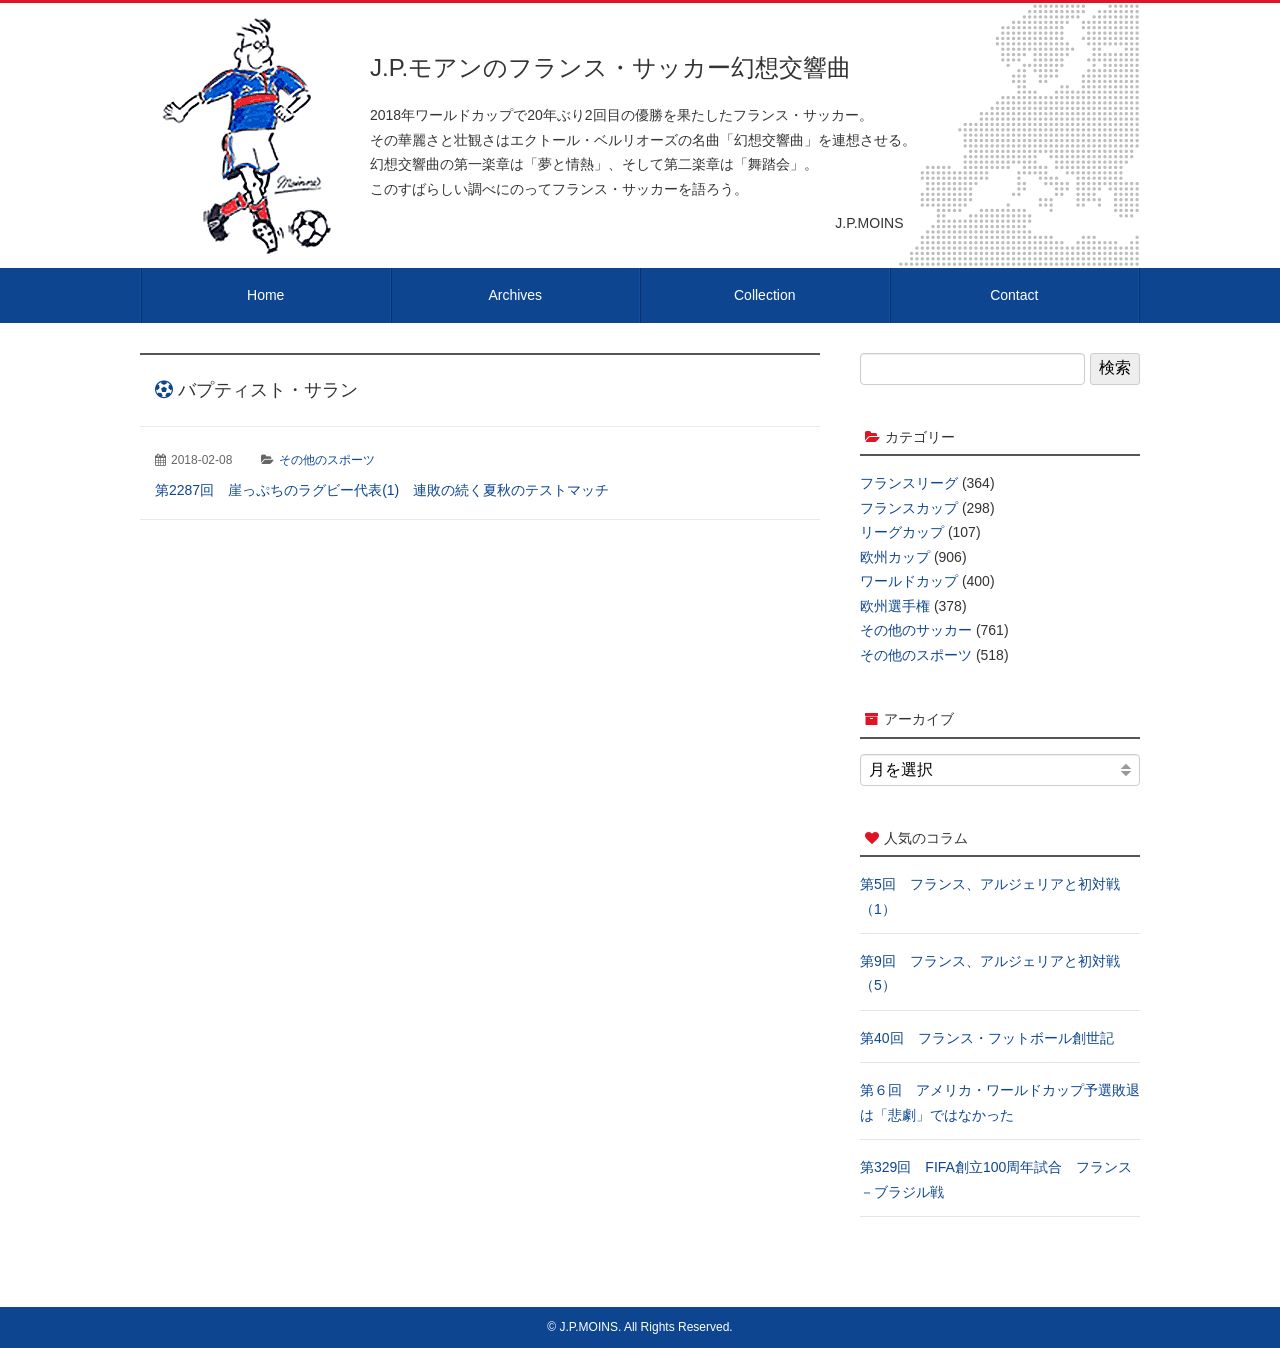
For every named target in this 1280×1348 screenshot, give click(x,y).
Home (265, 295)
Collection (764, 295)
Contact (1014, 295)
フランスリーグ (909, 483)
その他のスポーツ (327, 460)
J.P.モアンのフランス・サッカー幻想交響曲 (610, 67)
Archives (515, 295)
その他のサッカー (916, 630)
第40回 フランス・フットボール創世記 (987, 1038)
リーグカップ (902, 532)
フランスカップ (909, 508)
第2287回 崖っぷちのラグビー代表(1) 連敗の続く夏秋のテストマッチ (382, 490)
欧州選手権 (895, 606)
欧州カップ (895, 557)
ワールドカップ (909, 581)
